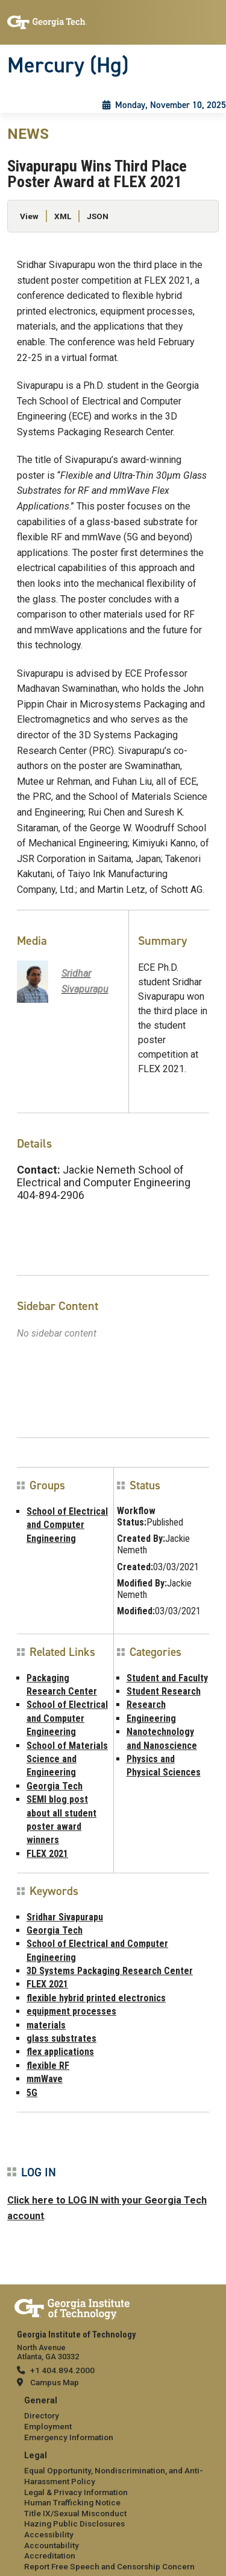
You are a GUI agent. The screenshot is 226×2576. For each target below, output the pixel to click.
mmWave (45, 2079)
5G (32, 2092)
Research (146, 1704)
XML (62, 216)
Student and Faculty (167, 1678)
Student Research (164, 1691)
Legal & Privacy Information (76, 2492)
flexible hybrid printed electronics (96, 1998)
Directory (41, 2415)
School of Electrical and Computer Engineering (67, 1525)
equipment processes (71, 2011)
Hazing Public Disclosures (74, 2523)
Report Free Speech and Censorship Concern (109, 2566)
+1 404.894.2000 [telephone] (62, 2370)
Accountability (51, 2545)
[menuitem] (113, 2419)
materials (46, 2025)
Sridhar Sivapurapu (65, 1917)
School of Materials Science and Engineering (67, 1759)
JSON (97, 216)
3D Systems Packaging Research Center (110, 1971)
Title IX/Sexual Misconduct (75, 2513)
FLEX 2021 (47, 1853)
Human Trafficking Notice (72, 2502)
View (29, 216)
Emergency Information (68, 2437)
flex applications (60, 2051)
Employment (48, 2426)
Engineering (151, 1718)
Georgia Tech (55, 1786)
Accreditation (49, 2555)
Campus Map (54, 2382)
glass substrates (61, 2038)
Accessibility (49, 2534)
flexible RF (48, 2065)
